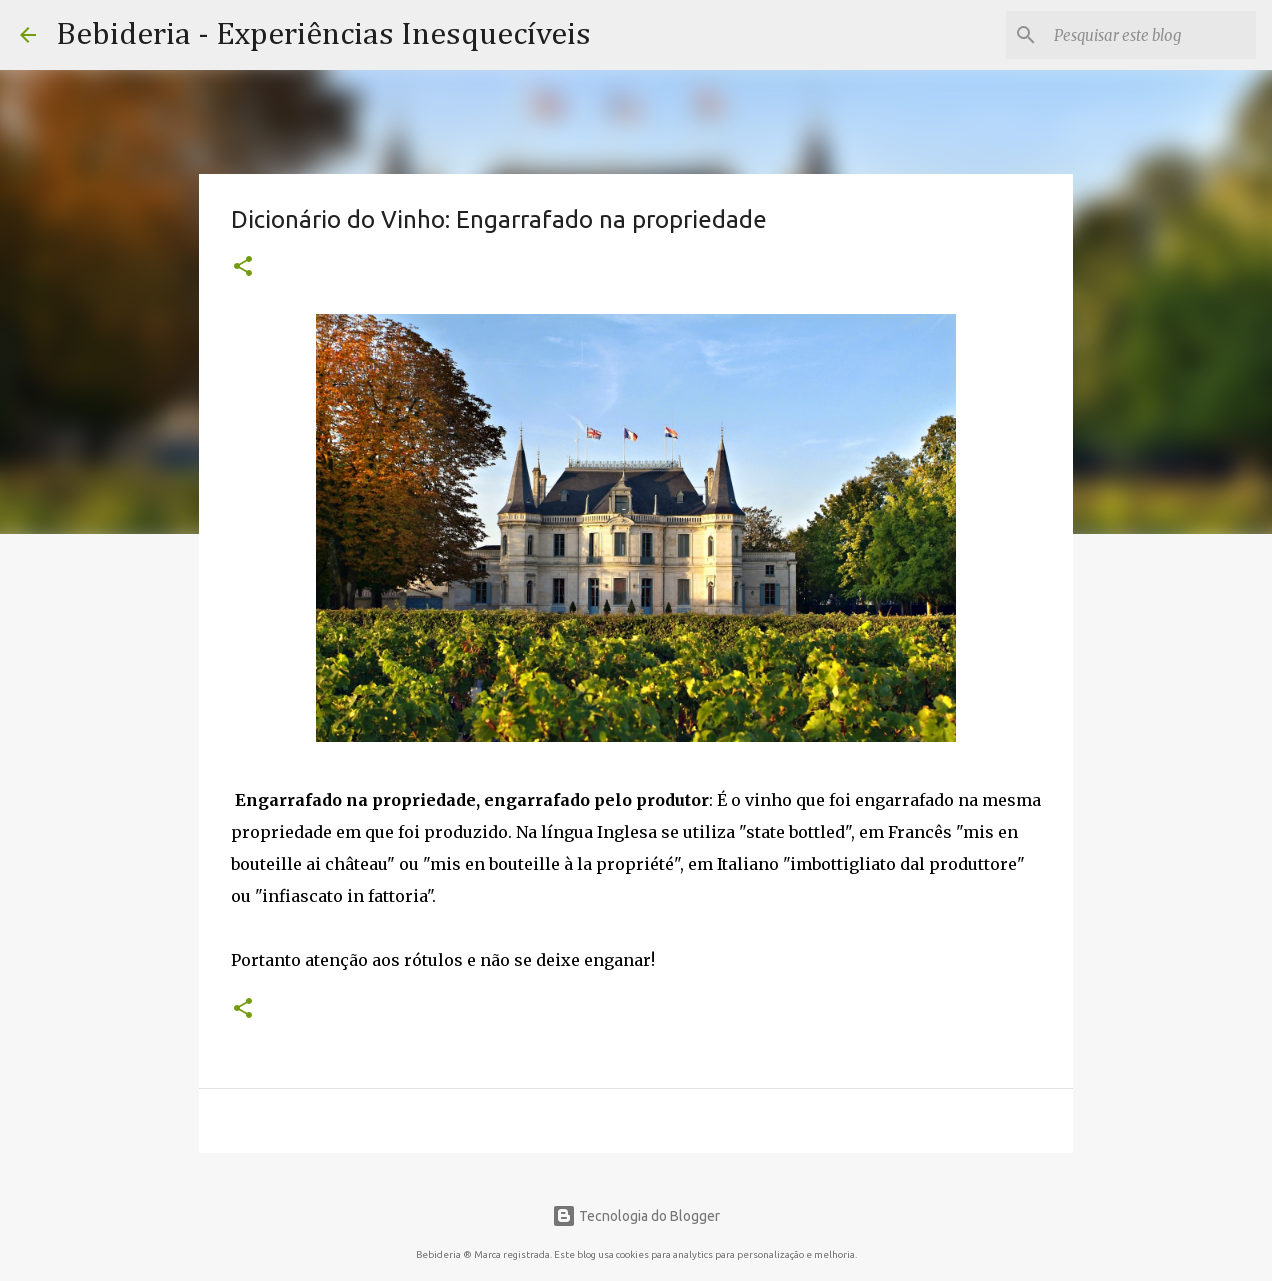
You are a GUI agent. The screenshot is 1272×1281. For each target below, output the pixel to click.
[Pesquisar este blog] (1151, 35)
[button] (243, 268)
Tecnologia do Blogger (636, 1216)
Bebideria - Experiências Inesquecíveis (323, 35)
